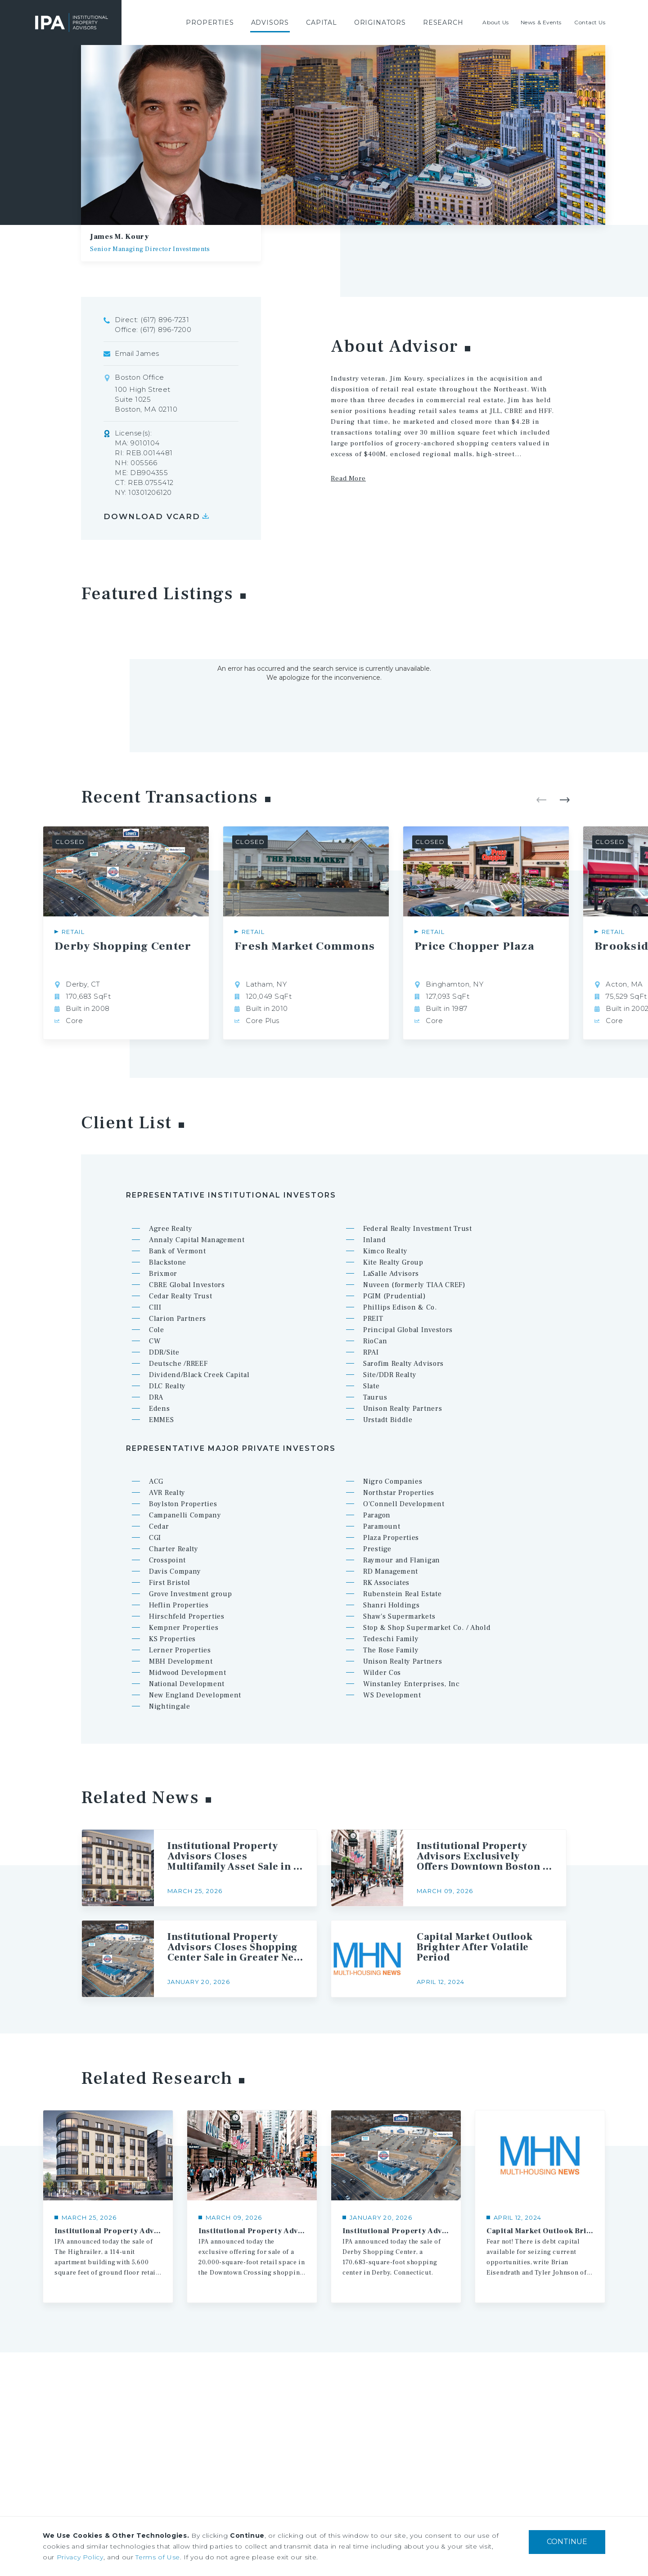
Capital (321, 22)
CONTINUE (567, 2541)
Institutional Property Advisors (71, 22)
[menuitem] (209, 22)
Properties (210, 22)
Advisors (270, 22)
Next (565, 800)
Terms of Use (157, 2557)
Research (443, 22)
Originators (380, 22)
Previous (541, 800)
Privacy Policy (80, 2557)
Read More (348, 478)
